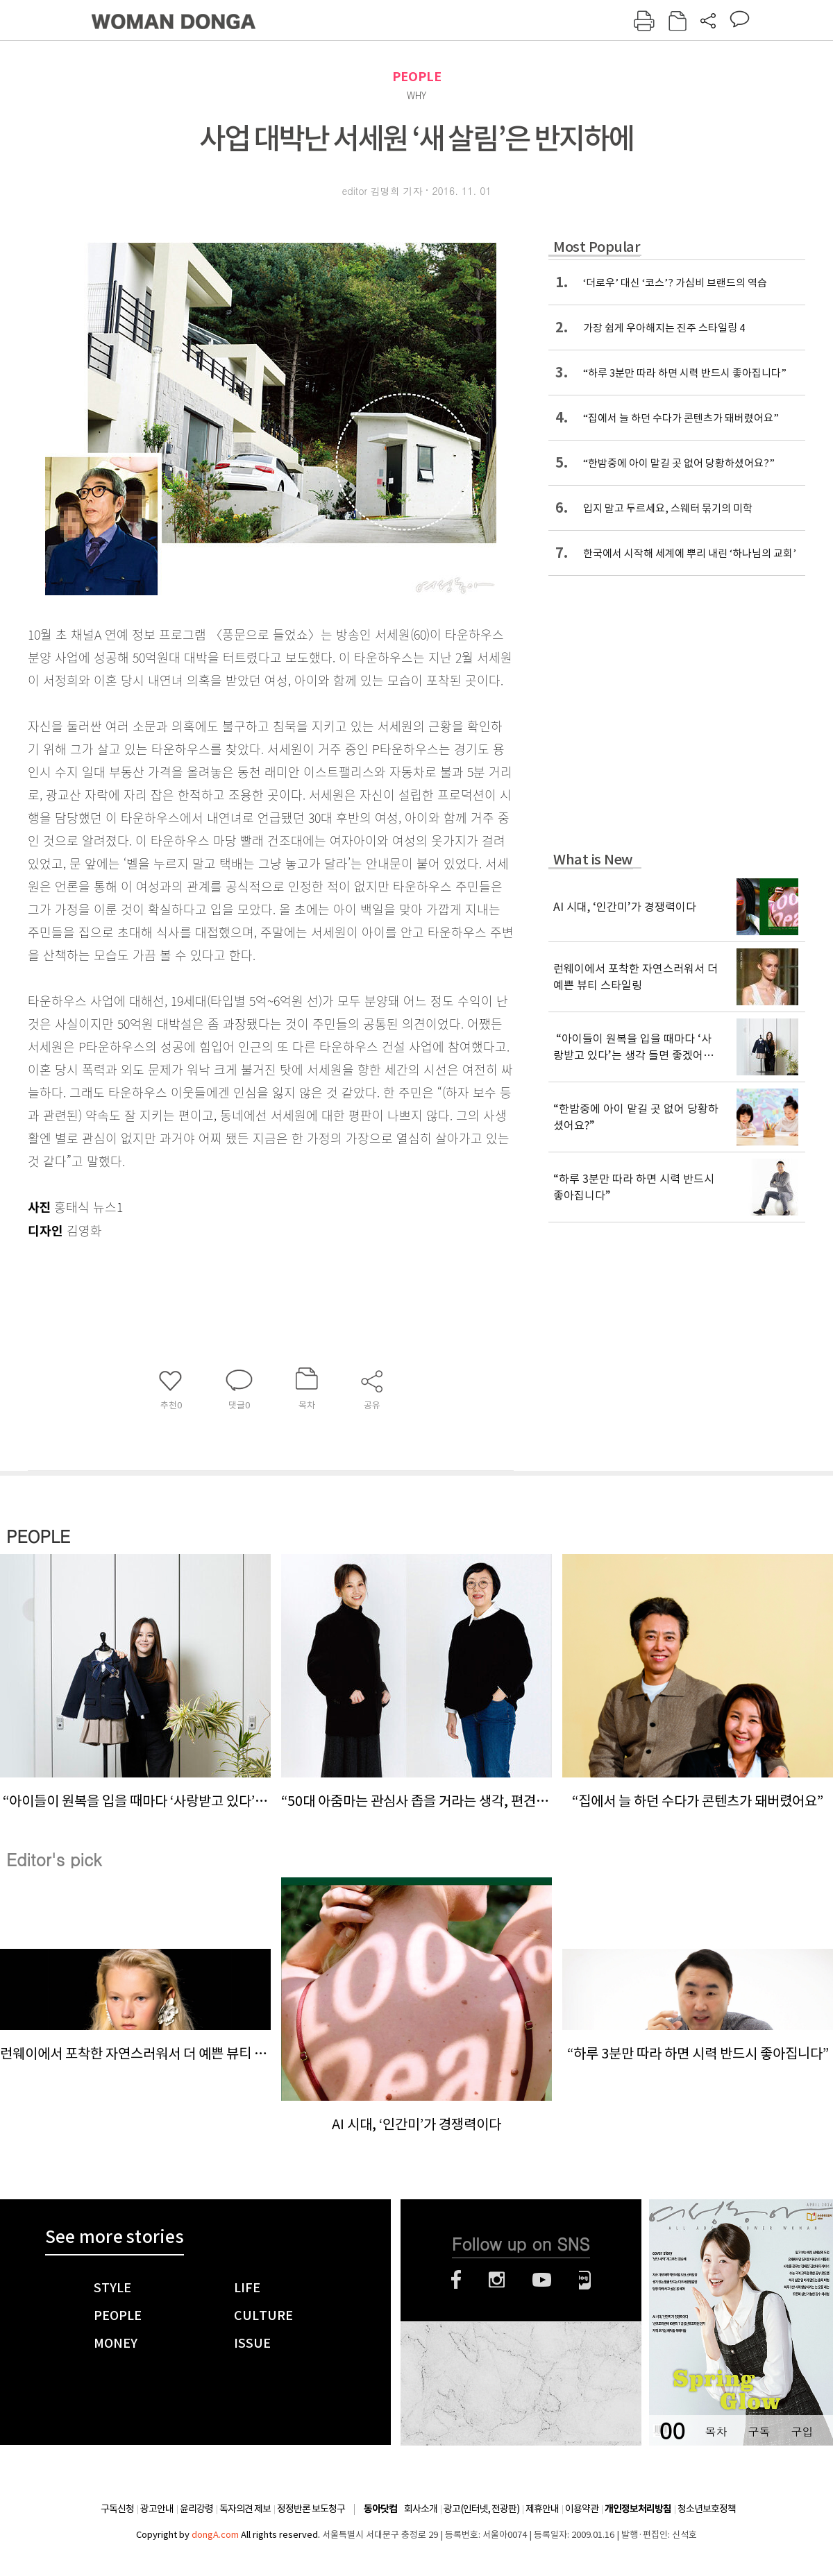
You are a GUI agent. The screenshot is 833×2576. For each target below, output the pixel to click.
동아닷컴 (380, 2509)
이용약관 (581, 2508)
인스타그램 (497, 2280)
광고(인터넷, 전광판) (481, 2508)
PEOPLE (416, 77)
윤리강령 (196, 2508)
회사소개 (420, 2508)
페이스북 (456, 2280)
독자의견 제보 (245, 2508)
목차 (716, 2431)
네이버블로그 (585, 2280)
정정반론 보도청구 (311, 2508)
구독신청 (117, 2508)
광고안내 (157, 2508)
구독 (759, 2431)
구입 (802, 2431)
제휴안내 (542, 2508)
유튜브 (541, 2280)
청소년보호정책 (707, 2508)
